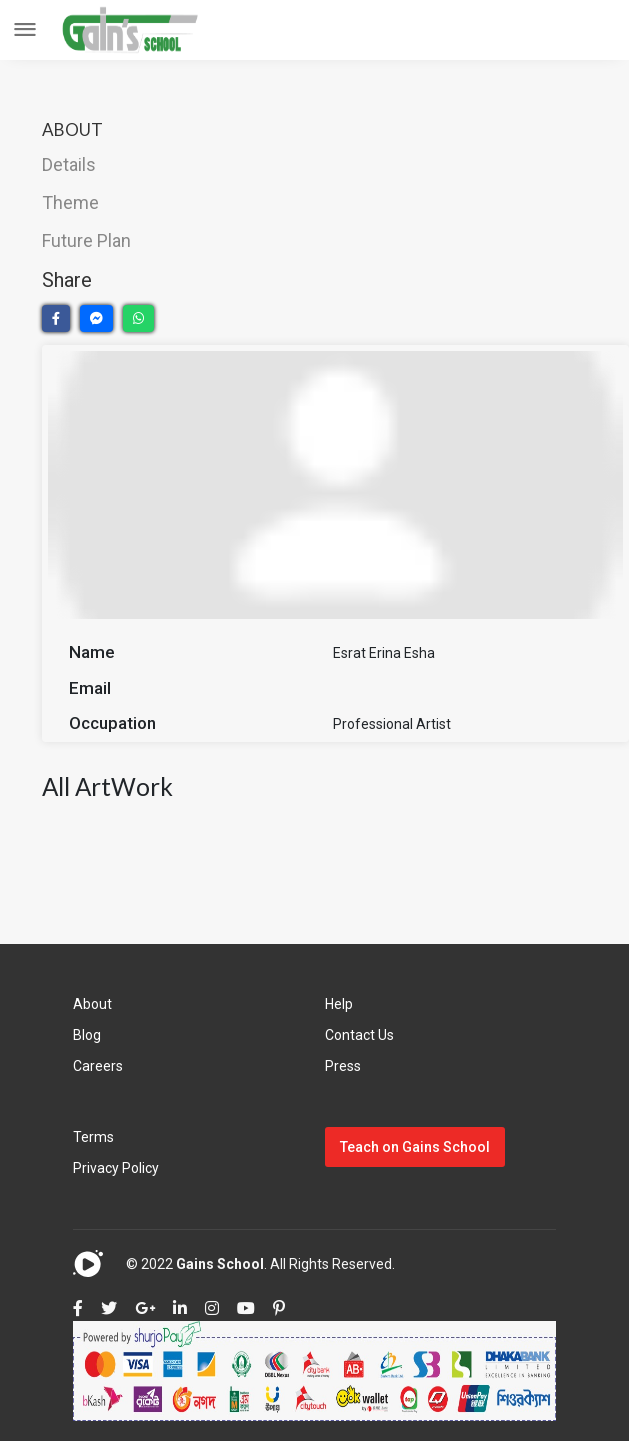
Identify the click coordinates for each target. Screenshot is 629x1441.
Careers (98, 1066)
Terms (93, 1137)
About (92, 1004)
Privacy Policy (116, 1168)
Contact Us (359, 1035)
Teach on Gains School (415, 1147)
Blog (87, 1035)
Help (339, 1004)
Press (343, 1066)
